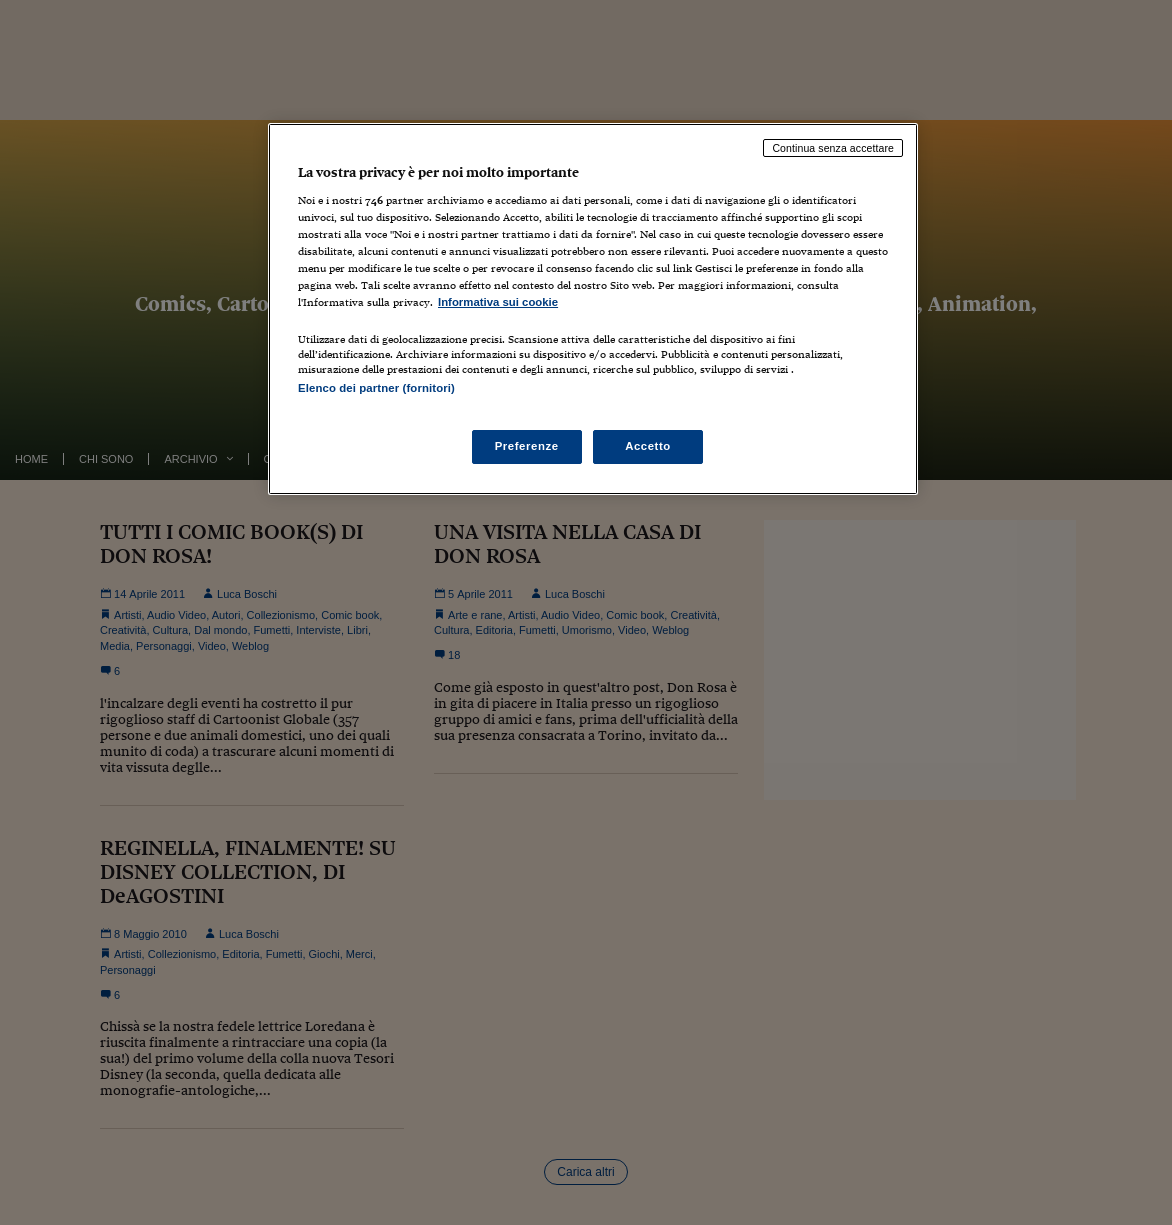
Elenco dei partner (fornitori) (376, 388)
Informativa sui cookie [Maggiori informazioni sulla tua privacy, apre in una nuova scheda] (498, 302)
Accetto (648, 446)
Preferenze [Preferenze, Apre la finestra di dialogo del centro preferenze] (527, 446)
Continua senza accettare (833, 148)
